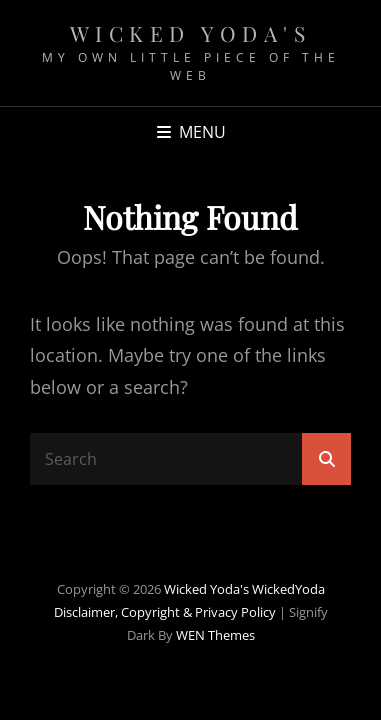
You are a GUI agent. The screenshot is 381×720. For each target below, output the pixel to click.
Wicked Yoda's (191, 33)
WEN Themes (215, 635)
